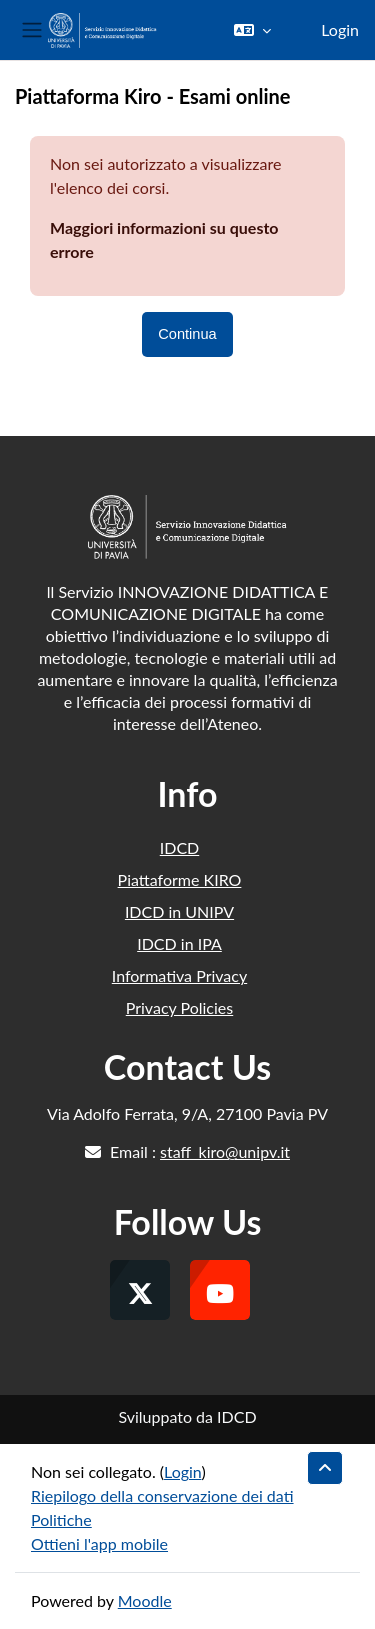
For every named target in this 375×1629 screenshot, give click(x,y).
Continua (187, 334)
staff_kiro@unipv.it (225, 1151)
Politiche (61, 1519)
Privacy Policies (179, 1007)
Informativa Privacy (179, 975)
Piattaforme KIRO (180, 879)
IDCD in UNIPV (179, 911)
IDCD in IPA (179, 943)
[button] (252, 30)
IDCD (180, 847)
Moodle (145, 1600)
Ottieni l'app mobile (99, 1543)
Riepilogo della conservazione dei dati (162, 1495)
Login (340, 29)
